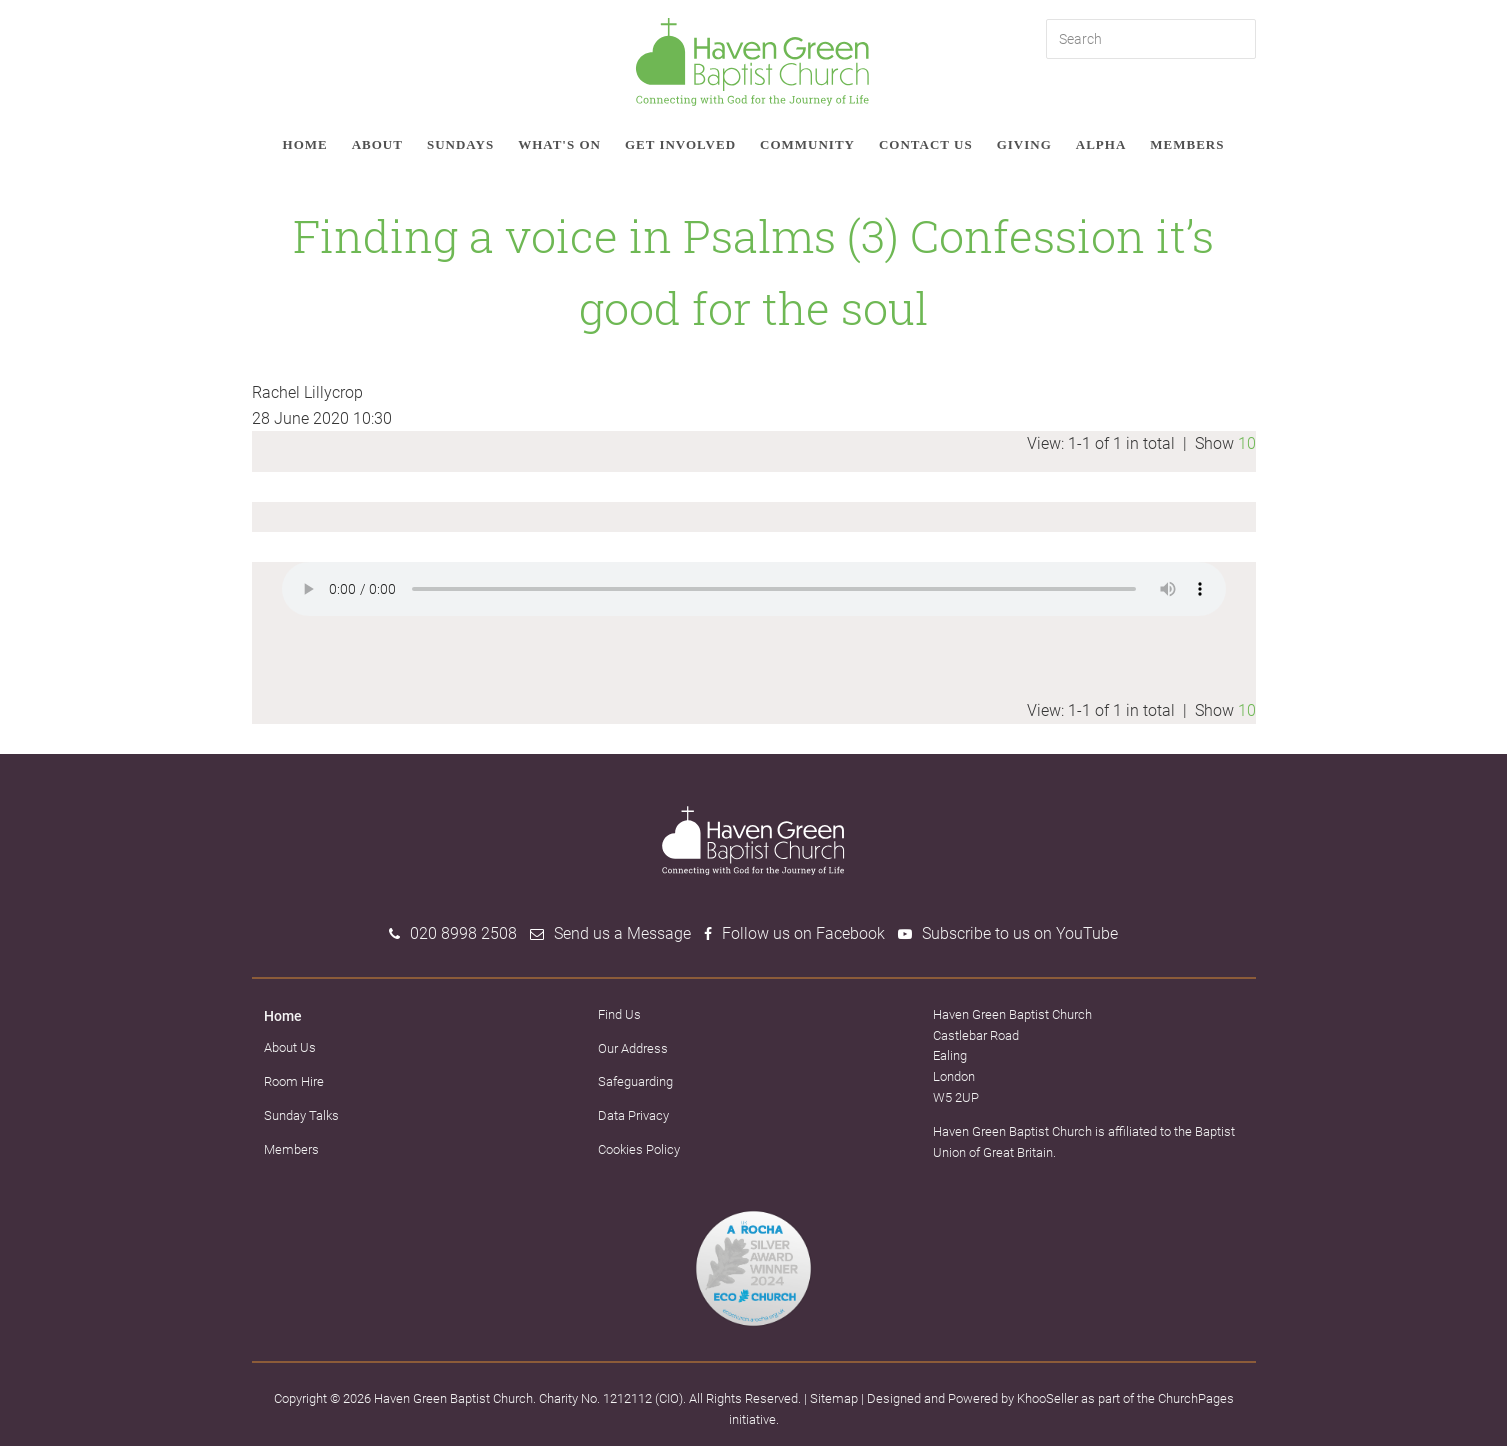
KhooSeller (1047, 1398)
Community (807, 144)
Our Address (633, 1048)
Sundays (460, 144)
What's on (559, 144)
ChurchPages (1196, 1398)
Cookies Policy (639, 1149)
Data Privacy (633, 1115)
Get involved (680, 144)
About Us (290, 1047)
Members (1187, 144)
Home (305, 144)
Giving (1024, 144)
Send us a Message (622, 933)
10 (1247, 443)
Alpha (1101, 144)
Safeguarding (635, 1081)
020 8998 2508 (463, 933)
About (377, 144)
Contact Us (926, 144)
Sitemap (834, 1398)
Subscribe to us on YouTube (1020, 933)
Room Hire (294, 1081)
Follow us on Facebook (803, 933)
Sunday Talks (301, 1115)
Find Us (619, 1014)
